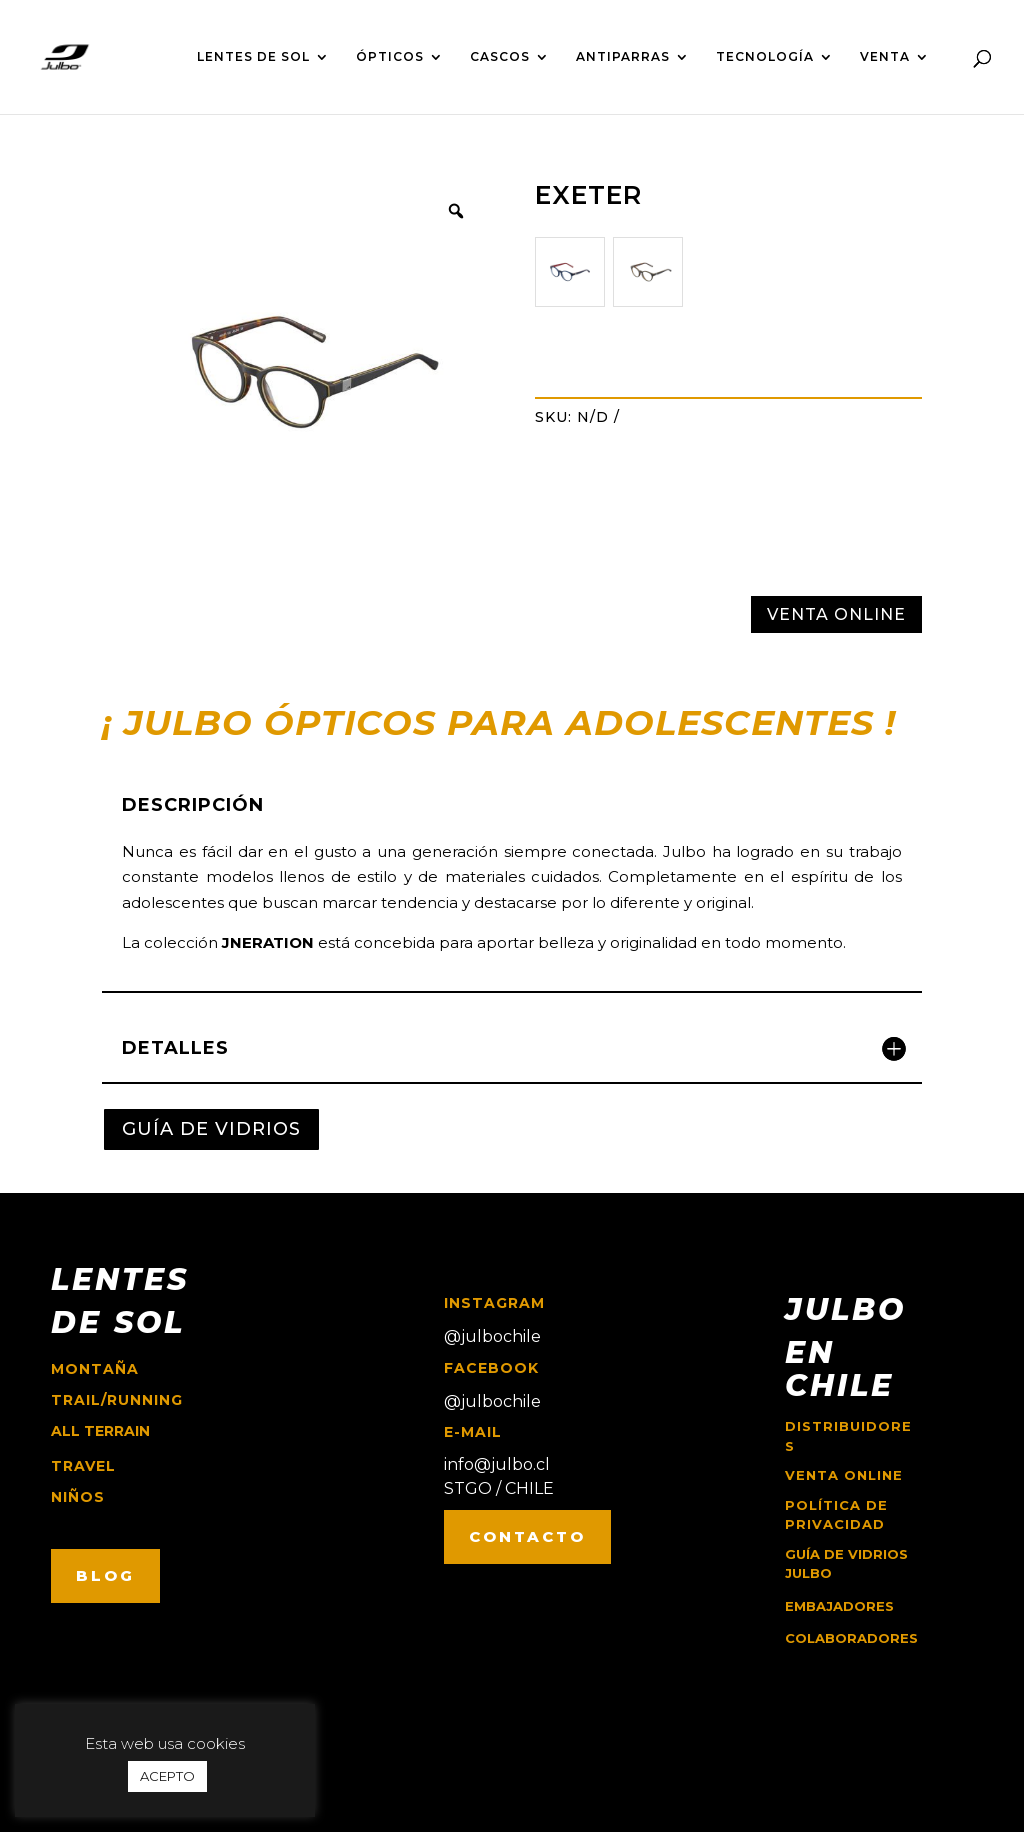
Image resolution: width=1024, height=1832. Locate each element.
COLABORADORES (851, 1638)
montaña (95, 1369)
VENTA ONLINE (836, 614)
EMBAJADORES (839, 1606)
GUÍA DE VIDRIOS (211, 1129)
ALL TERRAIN (100, 1431)
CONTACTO (527, 1536)
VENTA (885, 57)
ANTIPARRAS (623, 57)
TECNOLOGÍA (765, 57)
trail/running (117, 1400)
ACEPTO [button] (167, 1776)
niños (78, 1497)
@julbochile (492, 1336)
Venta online (844, 1475)
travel (83, 1466)
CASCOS (500, 57)
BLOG (105, 1575)
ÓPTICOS (390, 57)
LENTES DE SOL (253, 57)
